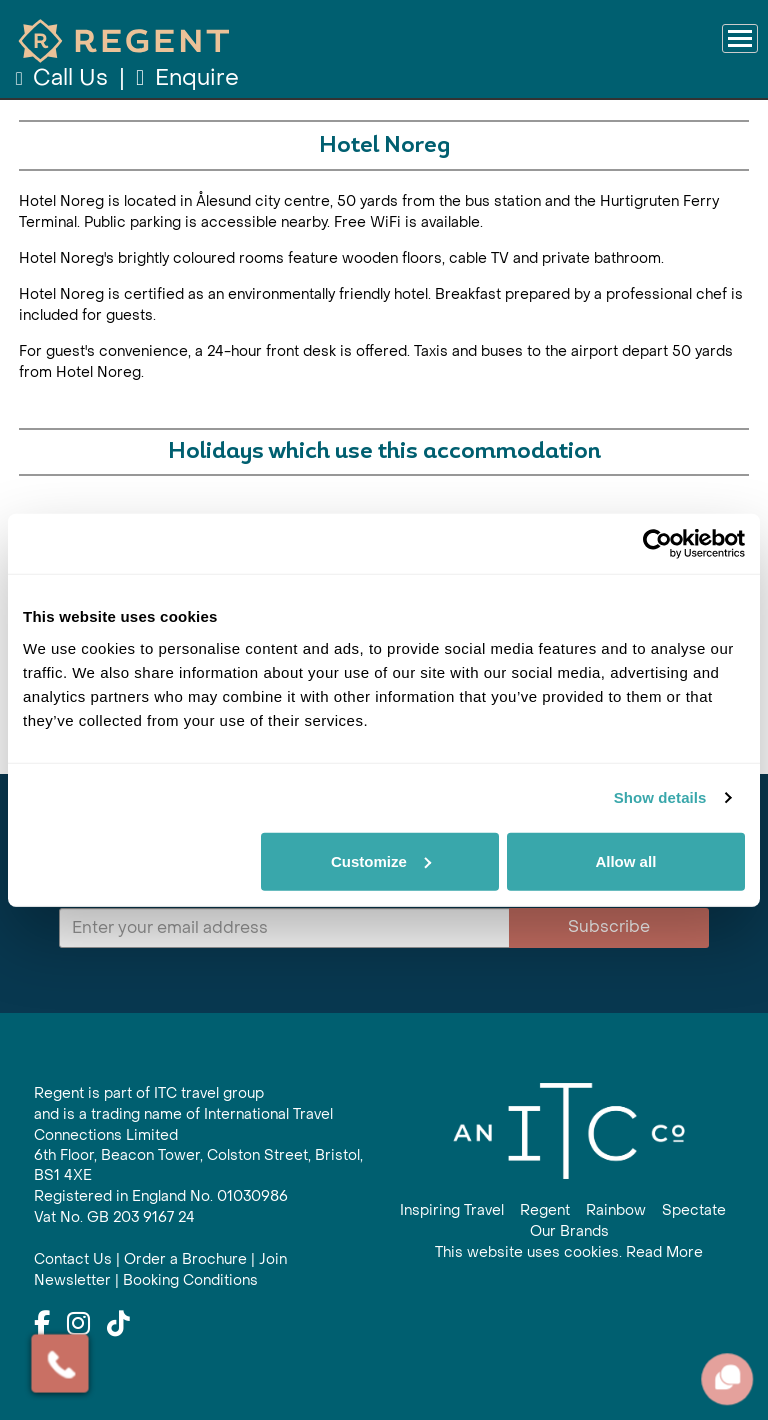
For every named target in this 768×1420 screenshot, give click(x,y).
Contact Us (73, 1259)
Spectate (694, 1210)
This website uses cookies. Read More (569, 1252)
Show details (660, 797)
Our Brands (569, 1231)
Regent (545, 1210)
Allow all (625, 860)
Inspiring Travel (452, 1210)
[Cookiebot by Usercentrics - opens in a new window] (657, 544)
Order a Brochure (185, 1259)
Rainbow (616, 1210)
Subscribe (609, 926)
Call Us (64, 78)
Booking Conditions (190, 1280)
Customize (381, 860)
